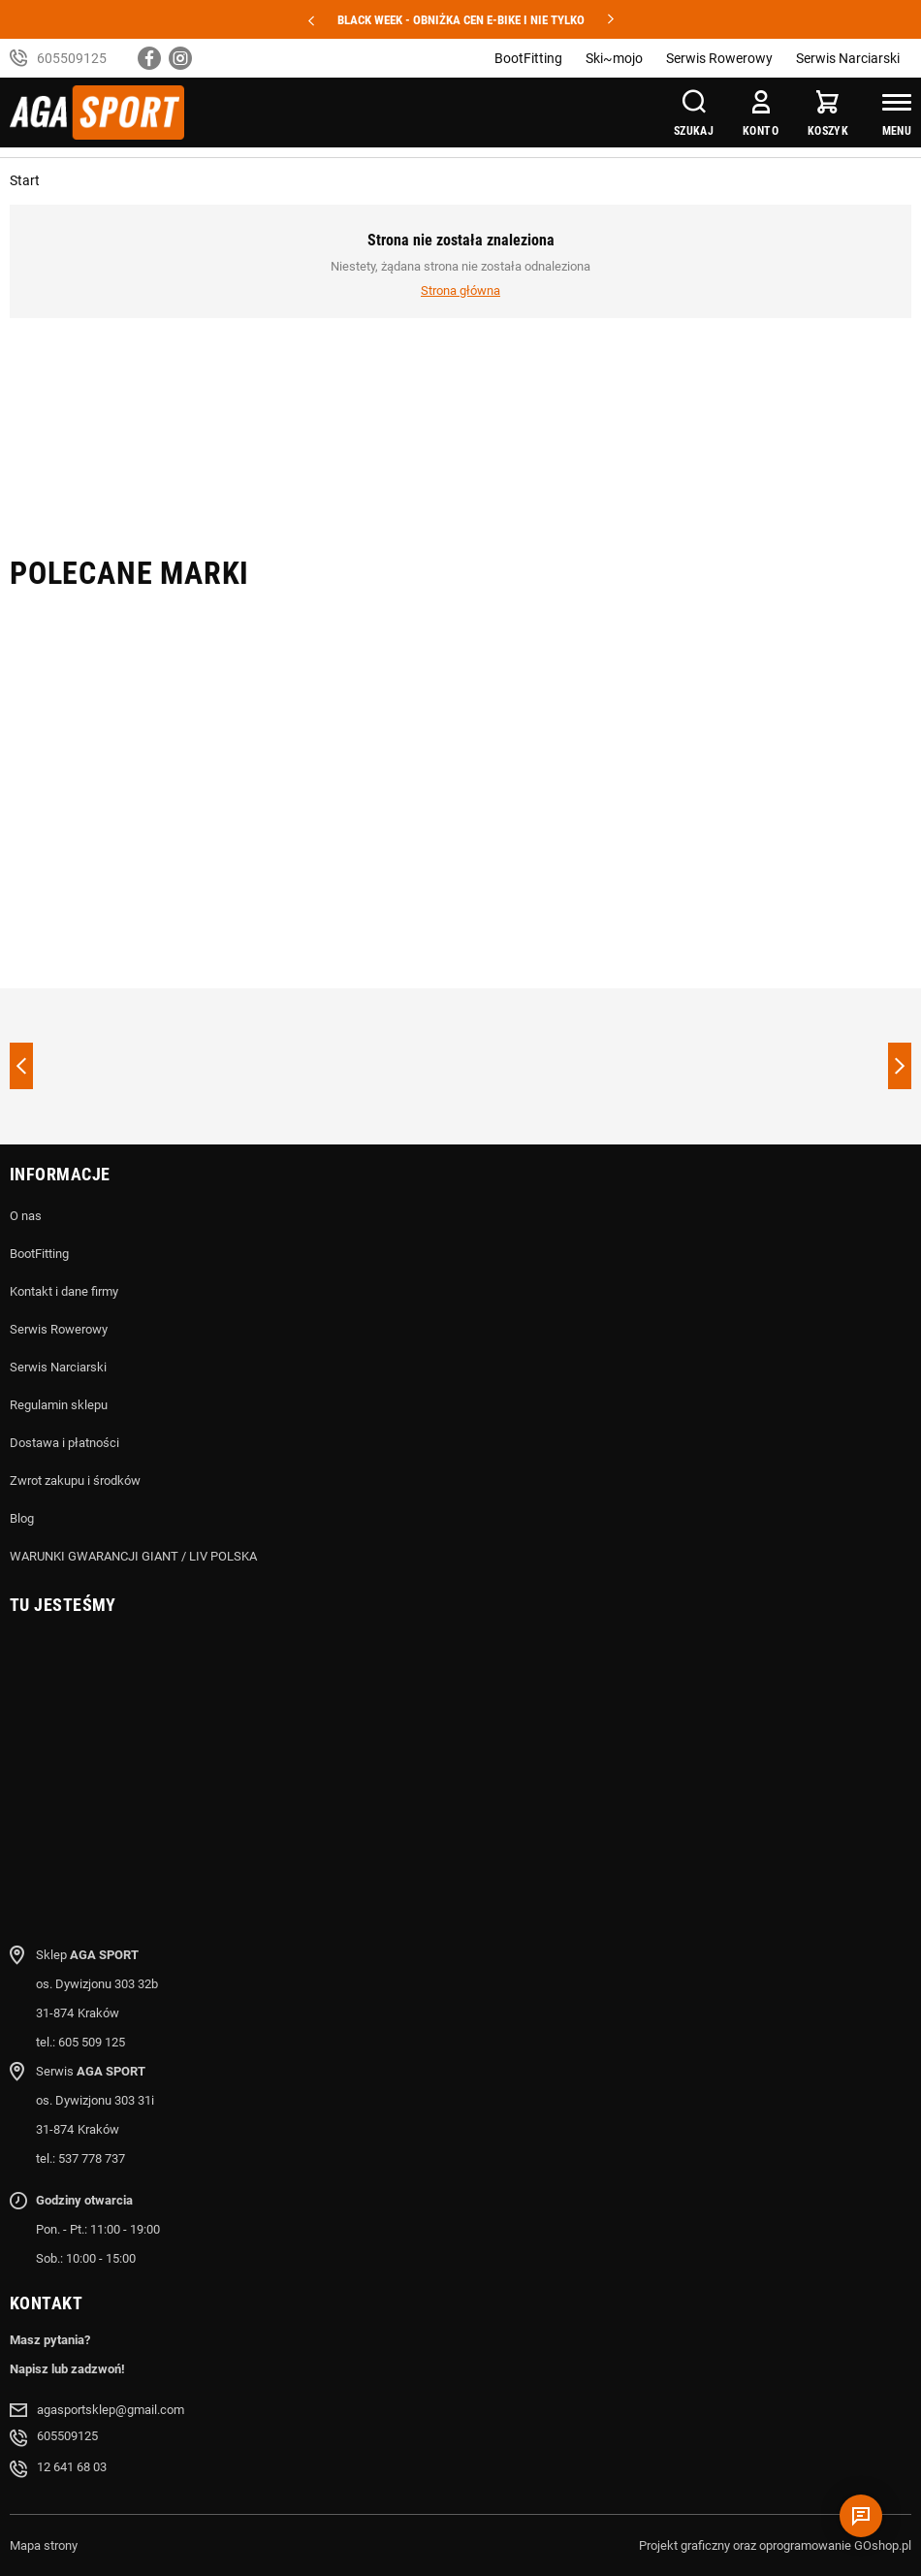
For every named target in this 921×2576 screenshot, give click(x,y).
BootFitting (528, 58)
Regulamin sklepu (59, 1405)
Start (25, 180)
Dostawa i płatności (64, 1442)
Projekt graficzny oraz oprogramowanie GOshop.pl (775, 2545)
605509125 (72, 58)
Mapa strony (44, 2545)
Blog (22, 1518)
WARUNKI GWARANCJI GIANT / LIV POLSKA (133, 1556)
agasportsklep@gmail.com (110, 2409)
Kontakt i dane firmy (64, 1291)
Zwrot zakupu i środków (75, 1480)
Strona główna (460, 290)
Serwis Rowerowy (719, 58)
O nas (26, 1215)
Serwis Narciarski (848, 58)
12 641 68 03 (72, 2467)
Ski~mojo (614, 58)
